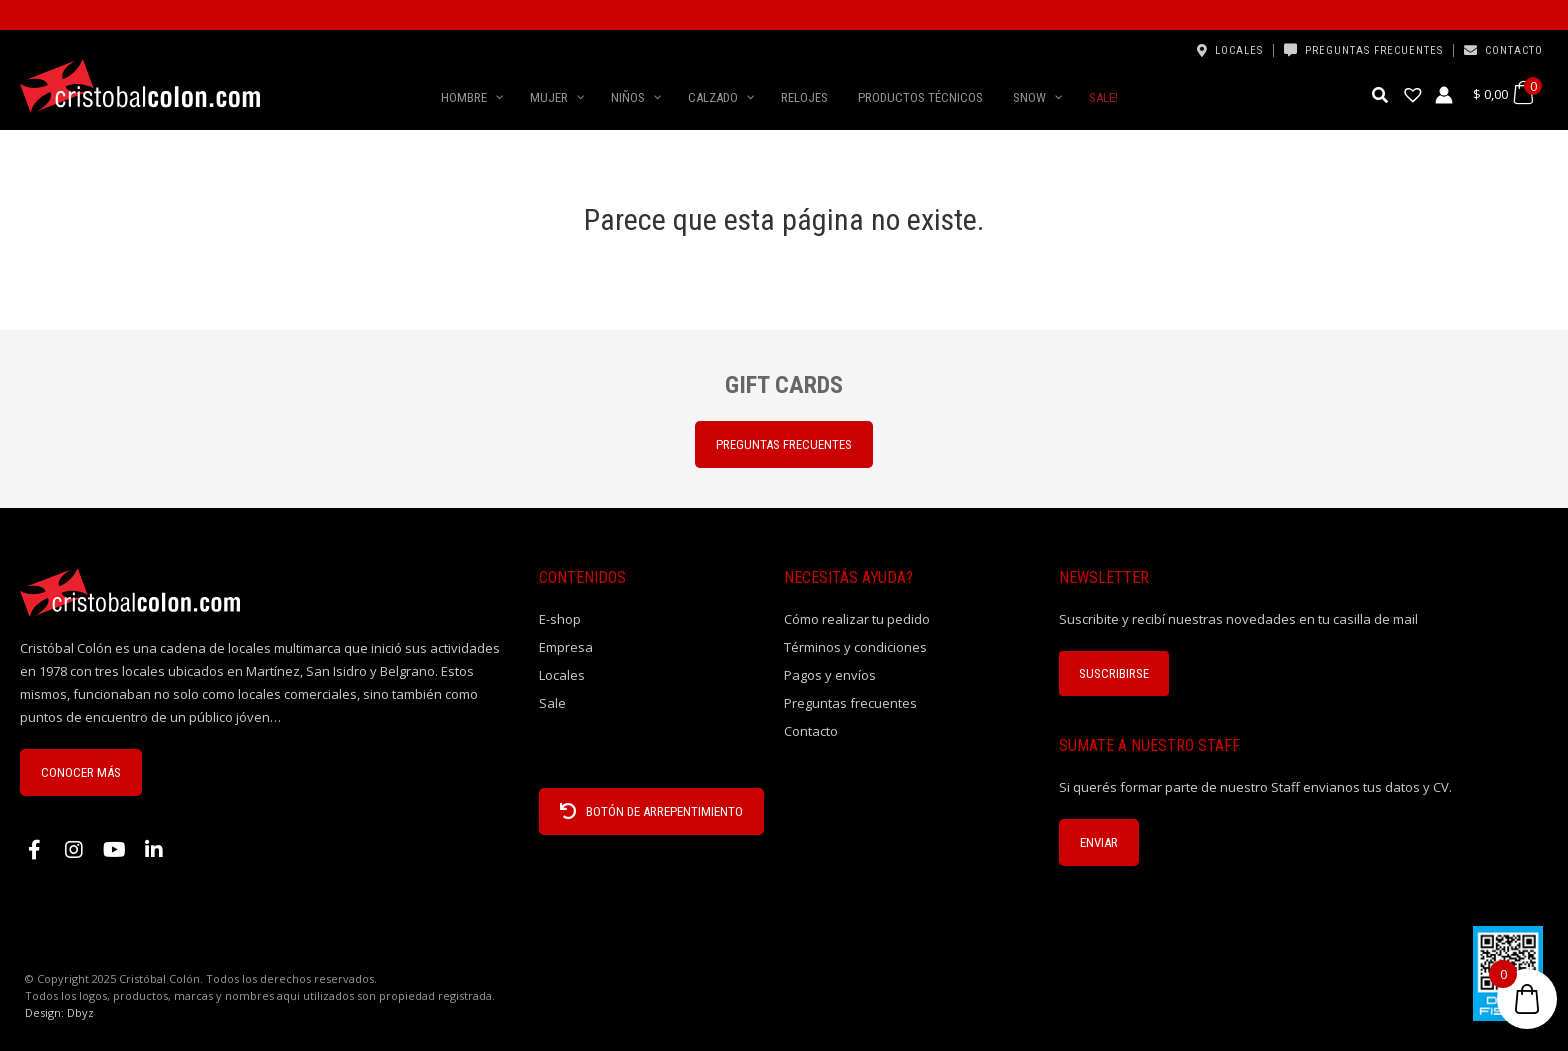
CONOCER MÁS (81, 772)
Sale (552, 703)
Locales (1239, 50)
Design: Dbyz (59, 1012)
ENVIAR (1099, 842)
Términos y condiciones (855, 647)
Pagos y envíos (830, 675)
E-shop (560, 619)
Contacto (1514, 50)
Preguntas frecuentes (1374, 50)
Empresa (566, 647)
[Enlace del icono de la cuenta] (1444, 95)
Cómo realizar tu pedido (857, 619)
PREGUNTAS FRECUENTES (784, 444)
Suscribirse (1114, 673)
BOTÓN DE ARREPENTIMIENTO (651, 811)
